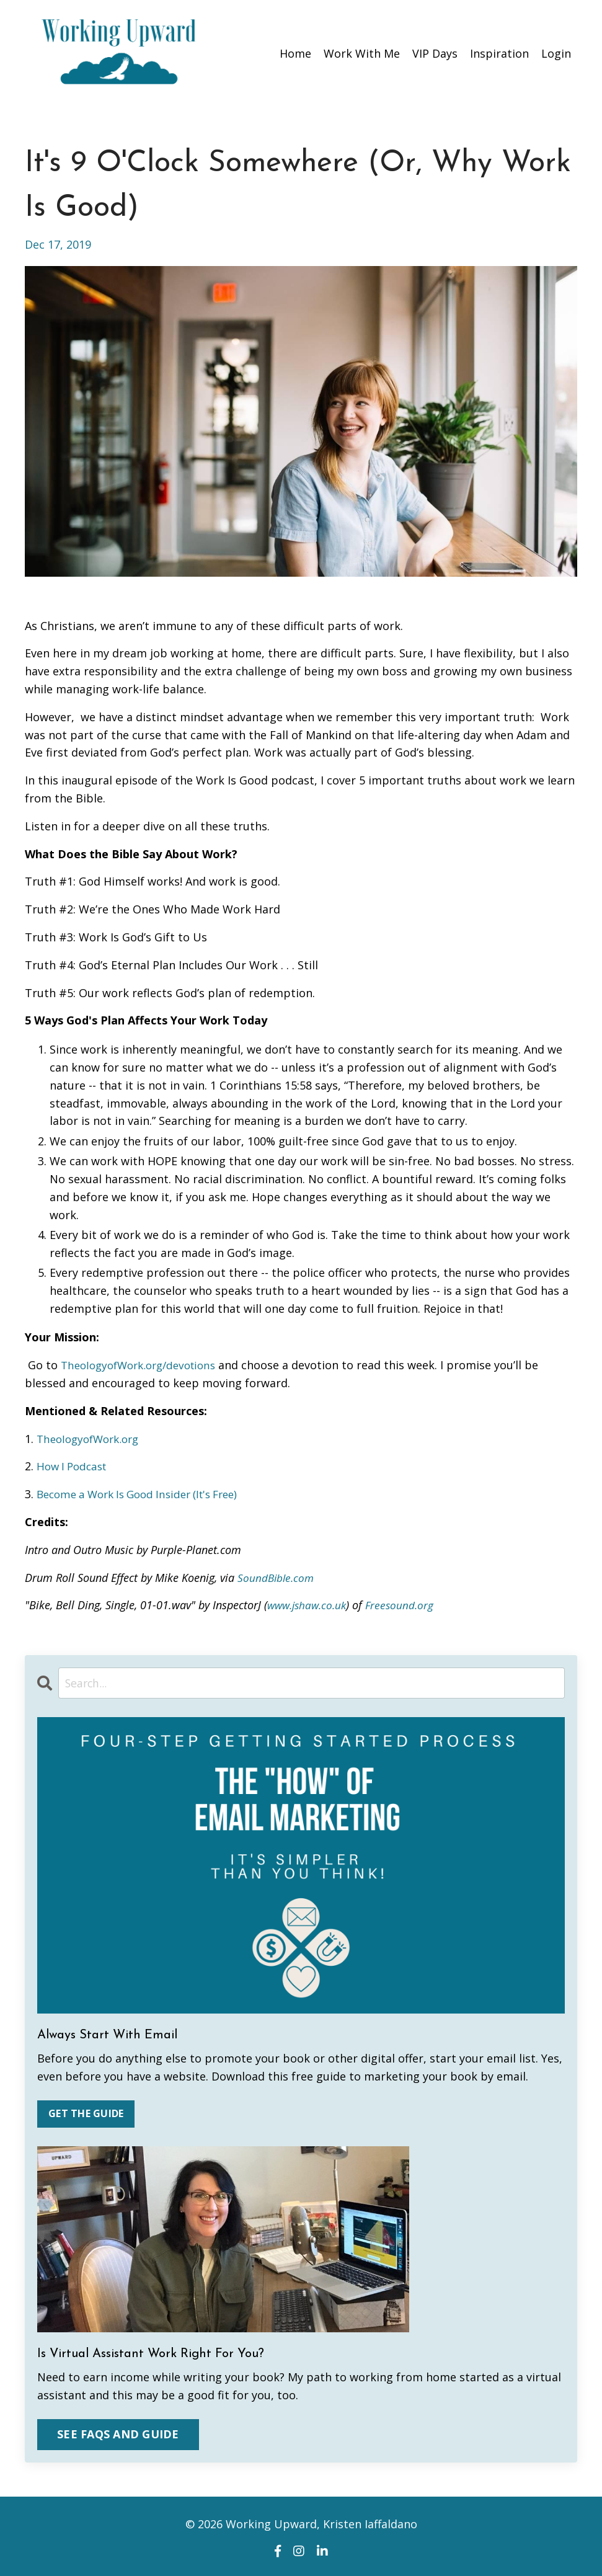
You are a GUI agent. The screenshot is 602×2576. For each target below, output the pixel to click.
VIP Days (435, 53)
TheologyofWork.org (92, 1438)
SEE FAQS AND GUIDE (118, 2434)
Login (556, 53)
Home (295, 53)
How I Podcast (74, 1465)
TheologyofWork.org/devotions (144, 1364)
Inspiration (499, 53)
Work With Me (362, 53)
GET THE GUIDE (85, 2114)
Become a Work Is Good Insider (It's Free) (146, 1493)
